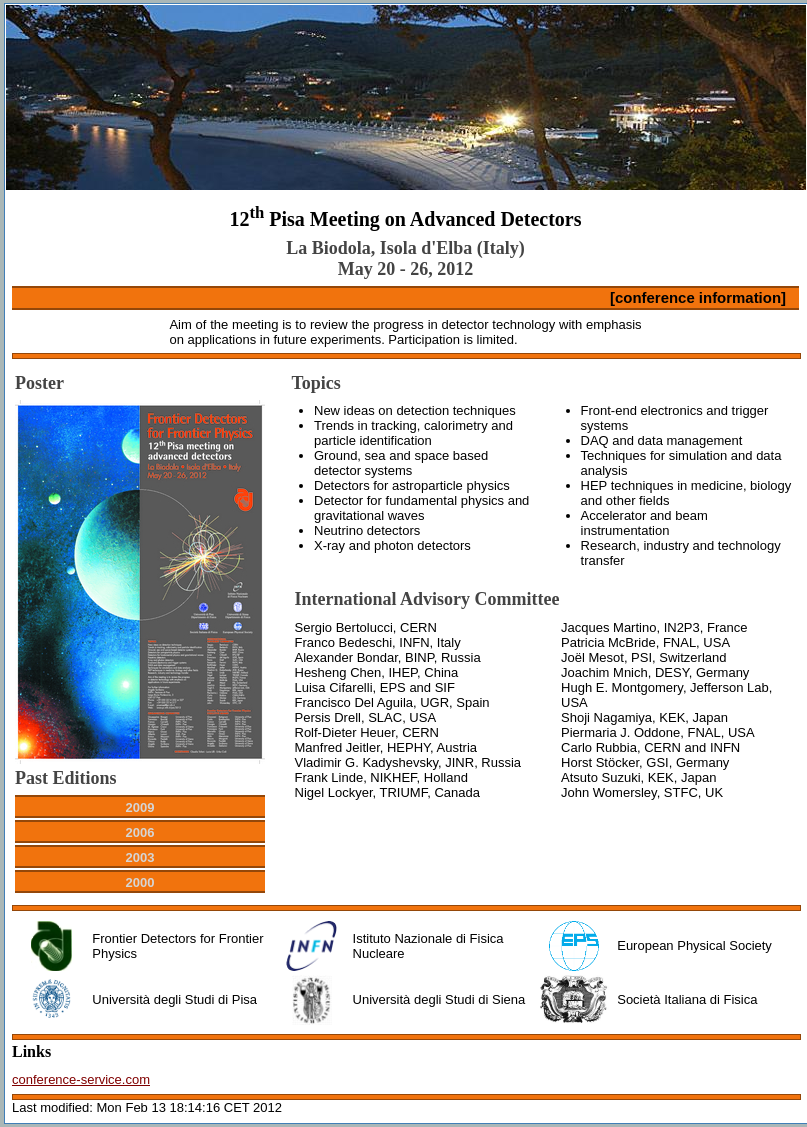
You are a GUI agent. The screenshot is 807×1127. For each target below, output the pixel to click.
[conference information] (698, 297)
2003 (140, 857)
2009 (140, 807)
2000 (140, 882)
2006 (140, 832)
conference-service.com (81, 1079)
